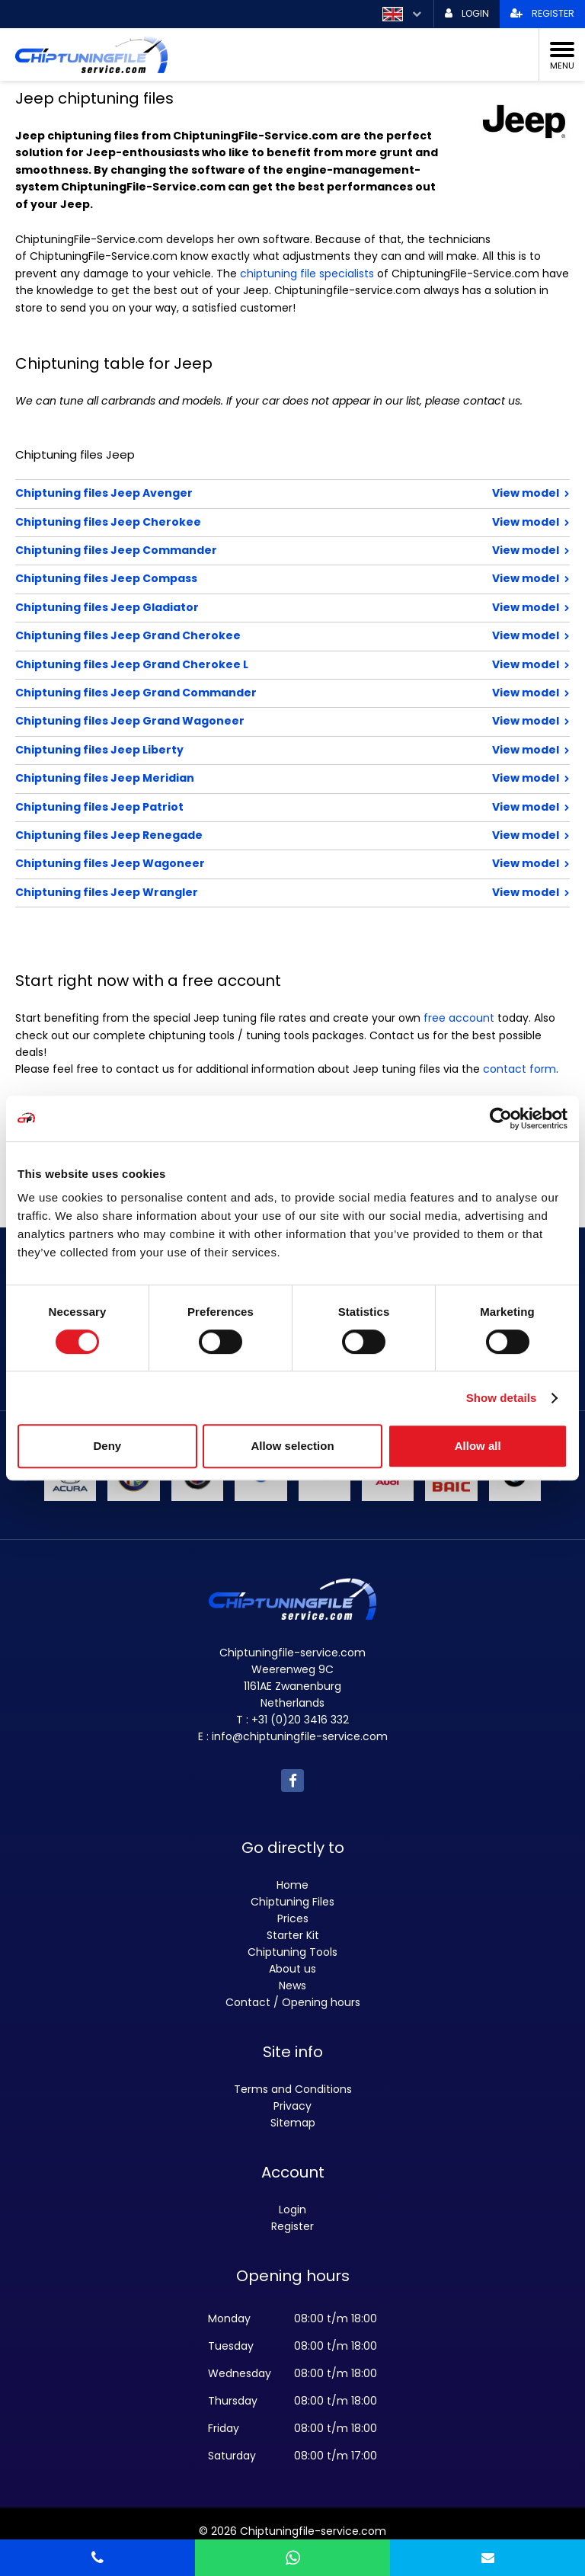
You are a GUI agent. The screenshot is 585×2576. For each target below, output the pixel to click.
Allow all (478, 1445)
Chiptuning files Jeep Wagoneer (243, 863)
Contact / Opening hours (292, 2002)
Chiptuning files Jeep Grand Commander (243, 692)
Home (292, 1885)
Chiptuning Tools (292, 1952)
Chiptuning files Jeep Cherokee (243, 522)
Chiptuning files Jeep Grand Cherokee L (243, 664)
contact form (519, 1069)
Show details (501, 1397)
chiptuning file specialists (307, 273)
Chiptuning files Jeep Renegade (243, 835)
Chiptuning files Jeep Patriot (243, 806)
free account (459, 1018)
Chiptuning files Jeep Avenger (243, 493)
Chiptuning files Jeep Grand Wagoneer (243, 720)
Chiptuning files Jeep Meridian (243, 778)
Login (292, 2209)
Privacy (292, 2106)
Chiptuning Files (292, 1901)
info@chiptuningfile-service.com (300, 1736)
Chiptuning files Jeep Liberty (243, 749)
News (292, 1985)
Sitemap (292, 2122)
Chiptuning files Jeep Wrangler (243, 892)
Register (292, 2226)
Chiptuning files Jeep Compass (243, 578)
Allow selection (292, 1445)
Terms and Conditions (293, 2089)
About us (292, 1968)
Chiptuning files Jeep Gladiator (243, 607)
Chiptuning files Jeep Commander (243, 550)
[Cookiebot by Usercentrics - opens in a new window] (500, 1118)
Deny (107, 1445)
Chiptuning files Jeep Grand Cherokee (243, 635)
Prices (292, 1918)
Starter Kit (293, 1935)
